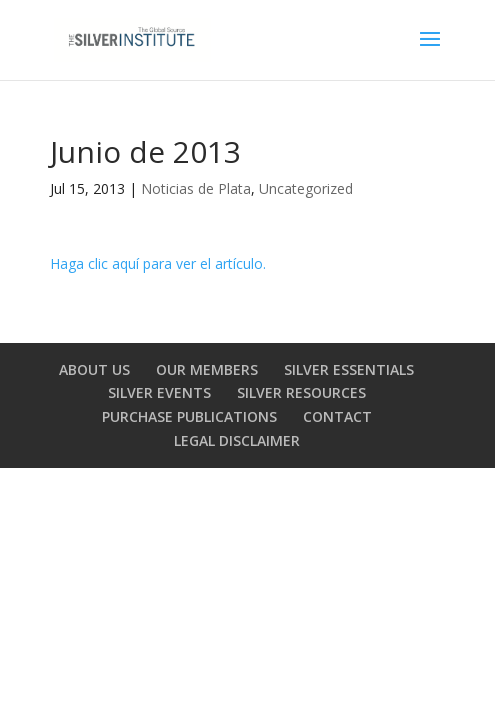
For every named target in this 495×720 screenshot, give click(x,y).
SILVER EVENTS (159, 392)
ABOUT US (94, 369)
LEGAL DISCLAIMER (237, 440)
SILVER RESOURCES (301, 392)
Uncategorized (306, 188)
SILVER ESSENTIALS (349, 369)
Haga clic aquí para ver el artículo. (158, 263)
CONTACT (337, 416)
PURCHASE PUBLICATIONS (189, 416)
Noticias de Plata (196, 188)
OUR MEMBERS (207, 369)
